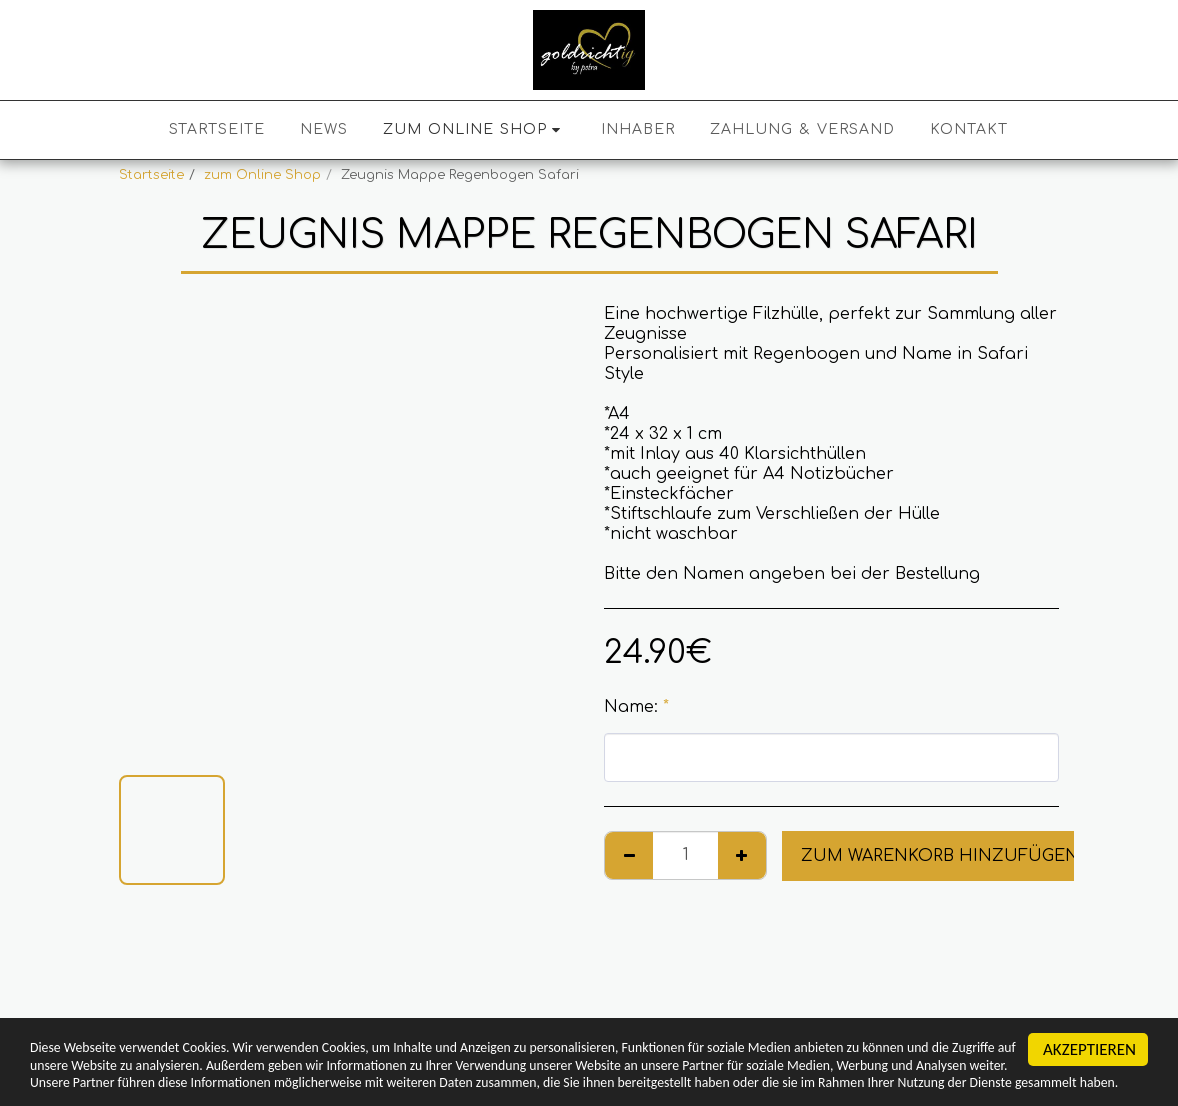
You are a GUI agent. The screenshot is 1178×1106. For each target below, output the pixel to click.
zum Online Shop (262, 175)
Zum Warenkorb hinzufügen (940, 856)
